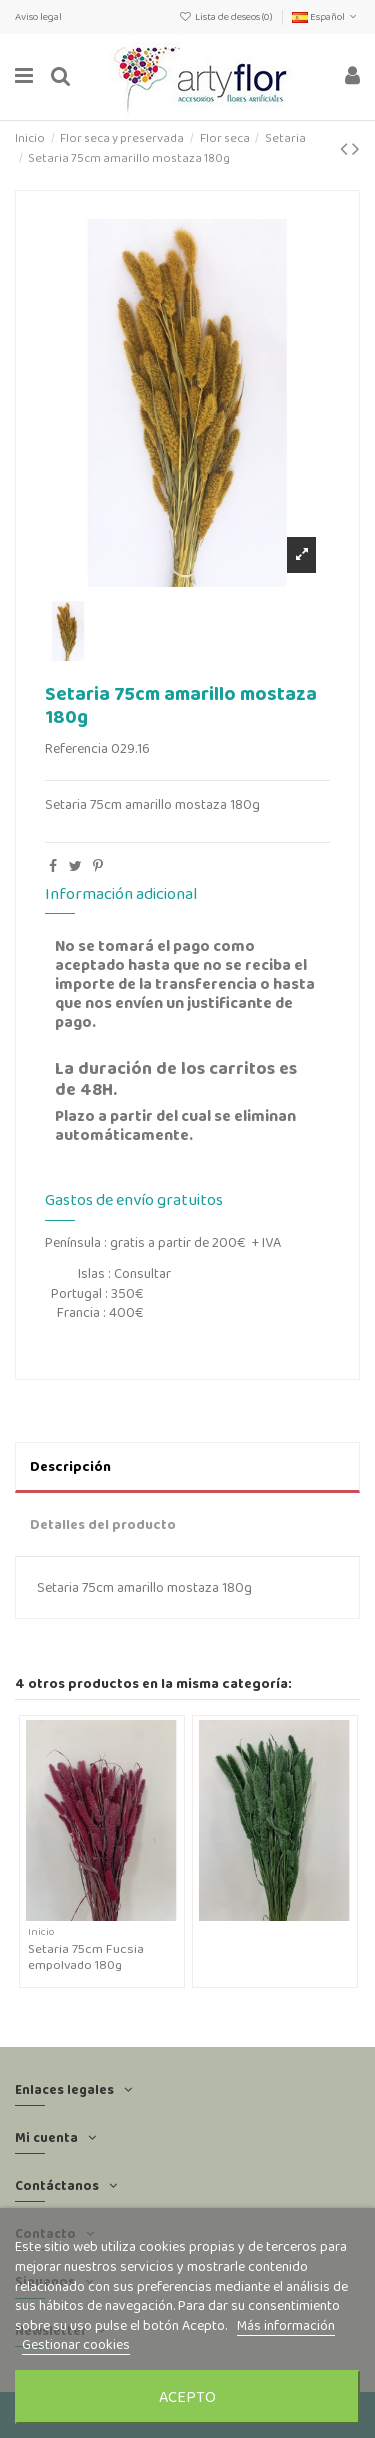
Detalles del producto (103, 1524)
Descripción (70, 1466)
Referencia (76, 748)
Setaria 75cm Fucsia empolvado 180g (86, 1956)
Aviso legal (38, 16)
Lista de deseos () (227, 16)
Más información (286, 2325)
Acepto (187, 2396)
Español (326, 16)
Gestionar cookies (76, 2344)
